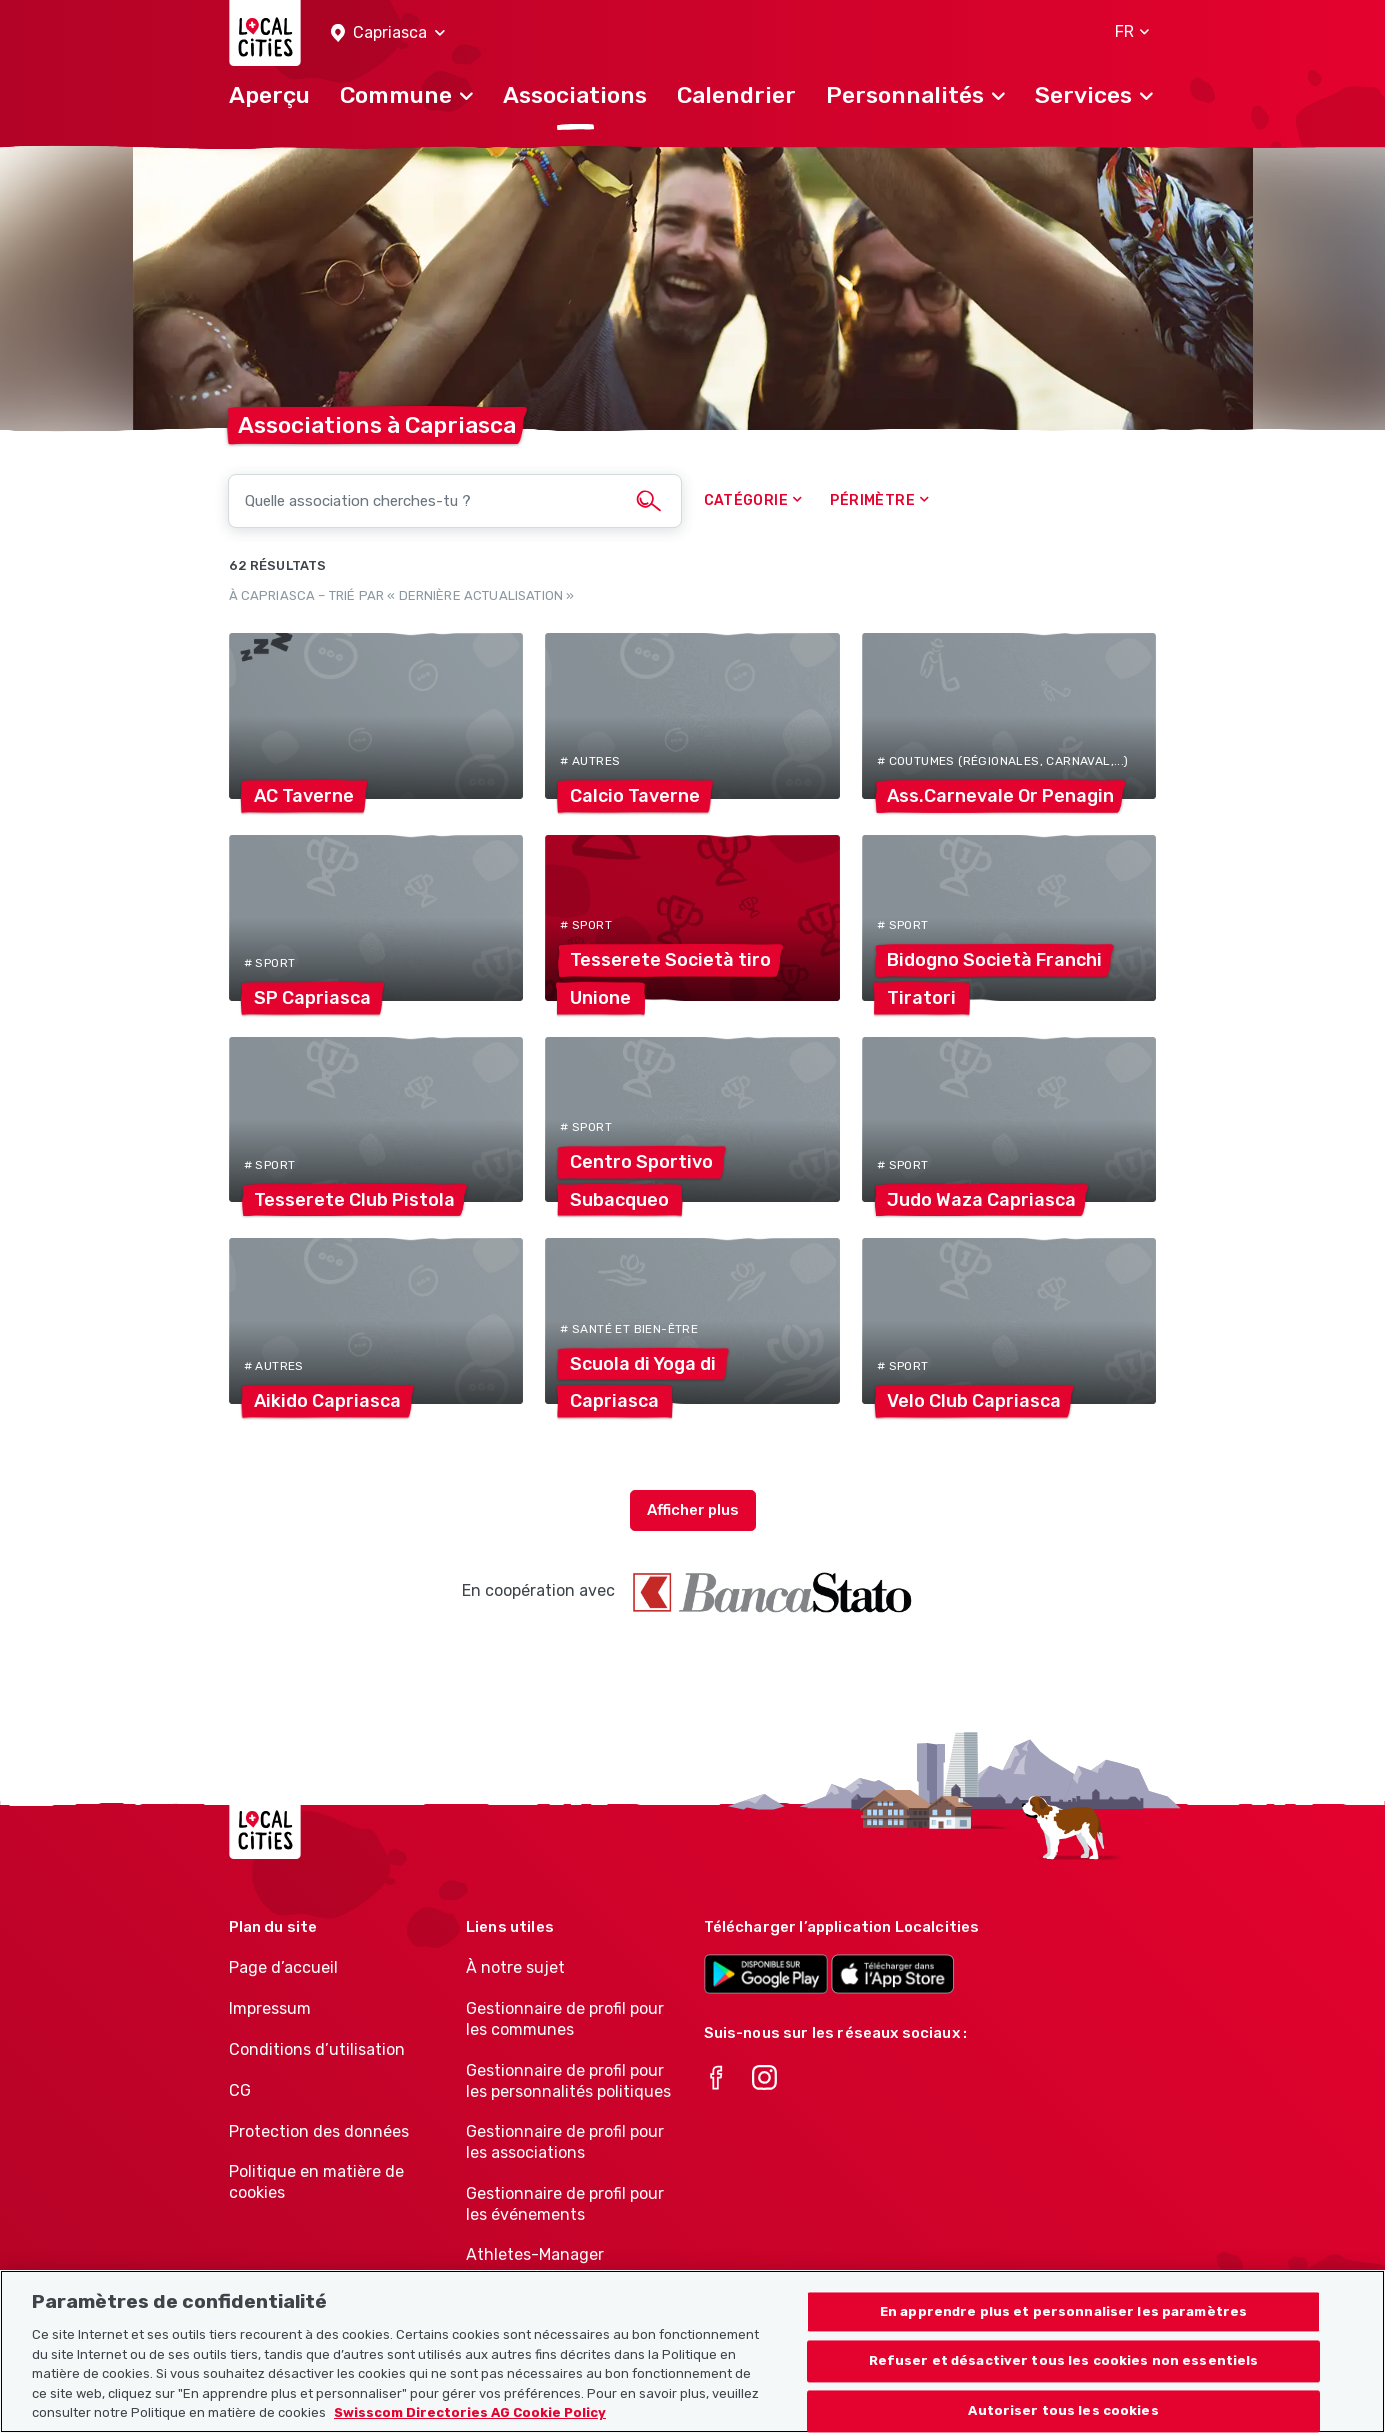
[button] (388, 33)
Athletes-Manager (535, 2254)
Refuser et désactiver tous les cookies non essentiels (1064, 2371)
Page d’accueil (283, 1967)
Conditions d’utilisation (317, 2049)
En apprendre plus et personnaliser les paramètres (1063, 2322)
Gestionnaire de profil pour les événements (565, 2204)
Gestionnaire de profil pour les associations (565, 2142)
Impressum (270, 2008)
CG (240, 2090)
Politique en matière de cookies (316, 2182)
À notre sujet (515, 1967)
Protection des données (319, 2131)
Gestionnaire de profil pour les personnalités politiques (568, 2081)
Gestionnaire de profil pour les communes (565, 2019)
